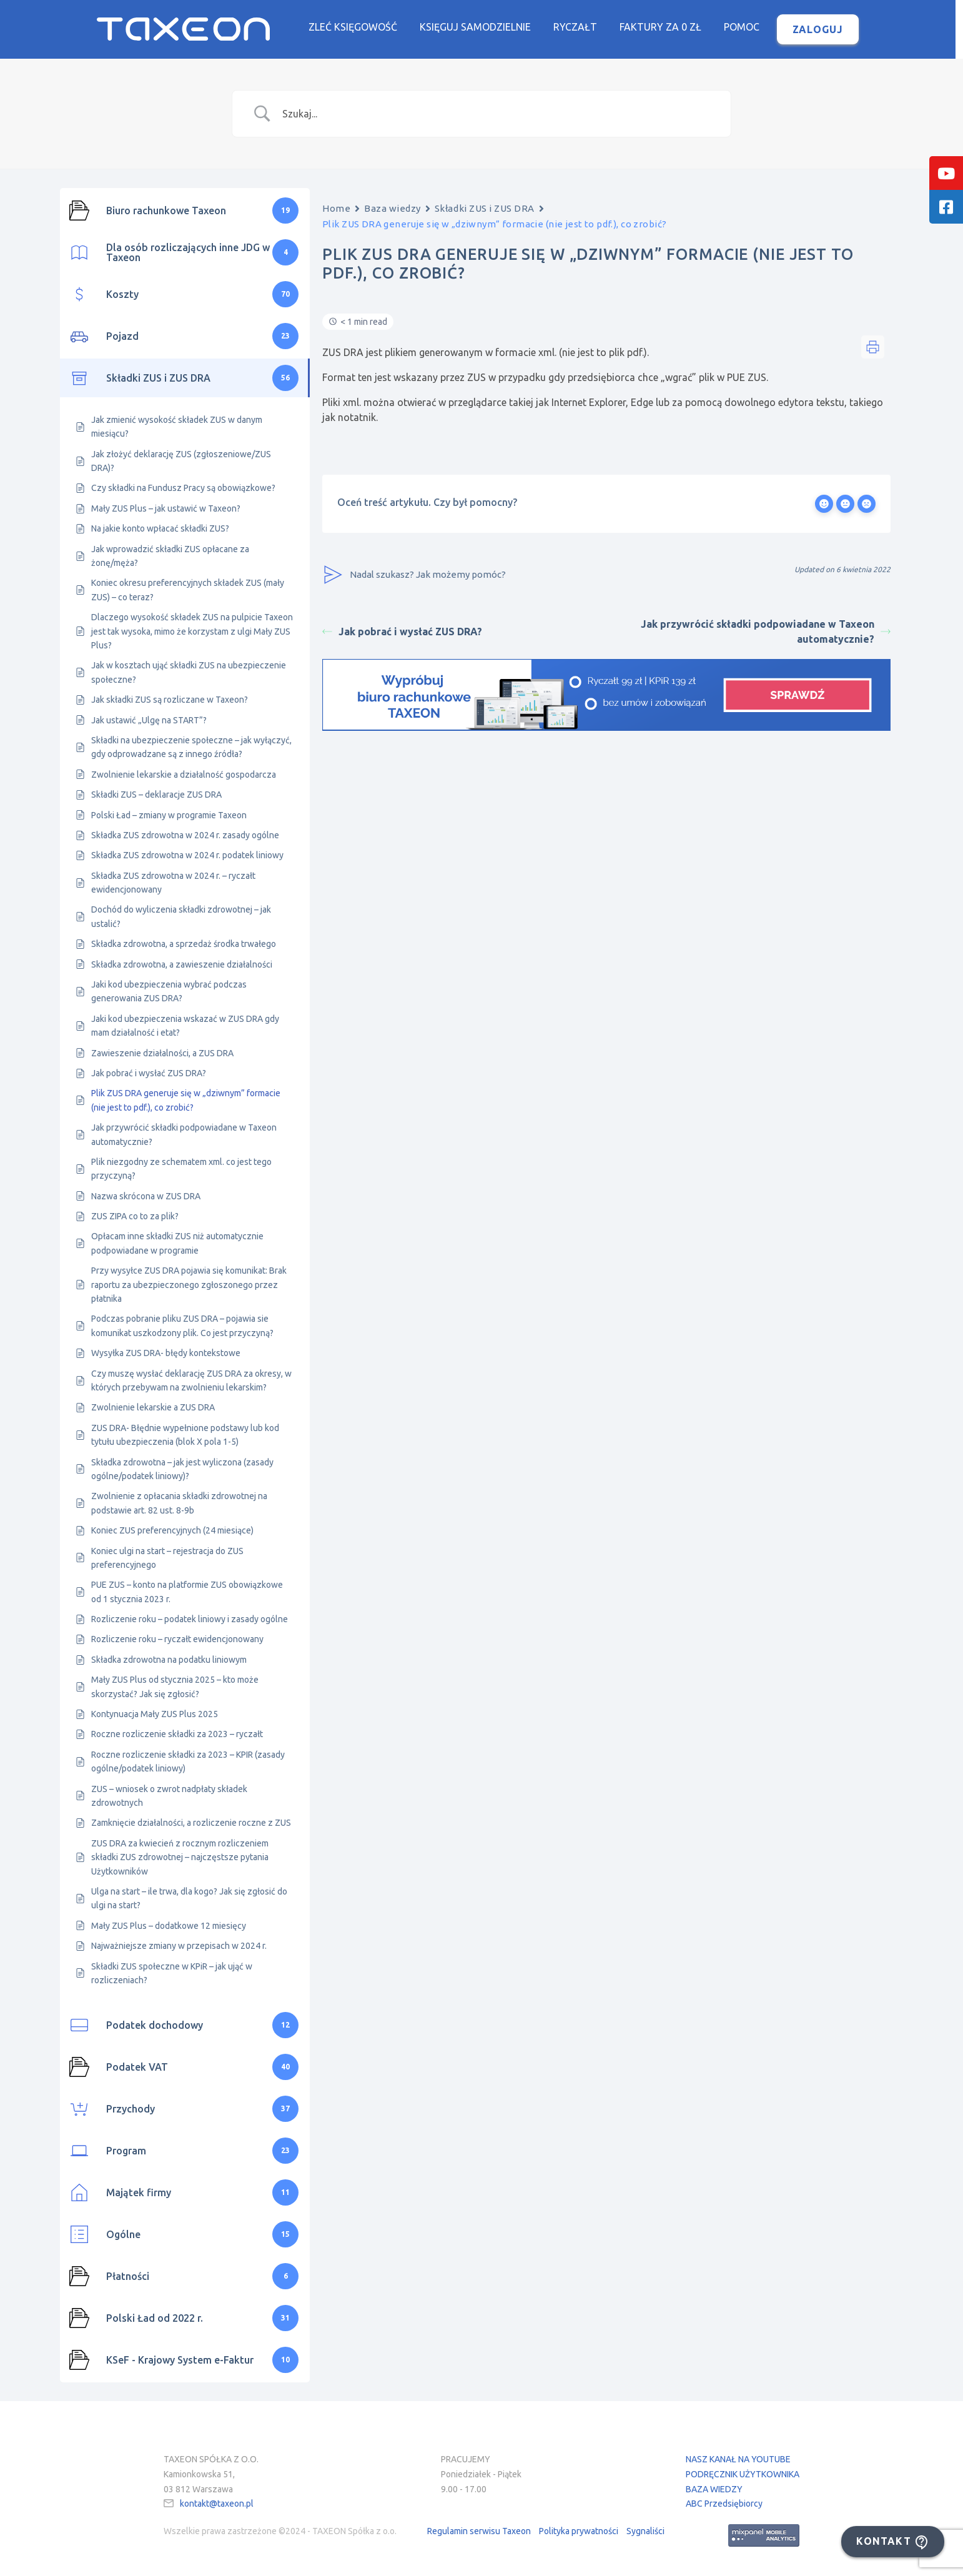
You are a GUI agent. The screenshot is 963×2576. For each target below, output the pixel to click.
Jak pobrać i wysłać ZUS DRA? (402, 631)
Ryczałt (579, 26)
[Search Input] (497, 113)
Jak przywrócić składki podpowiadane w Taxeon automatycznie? (766, 631)
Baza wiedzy (392, 208)
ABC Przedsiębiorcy (724, 2504)
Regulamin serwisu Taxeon (479, 2531)
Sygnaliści (645, 2531)
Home (336, 208)
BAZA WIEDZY (714, 2489)
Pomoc (745, 26)
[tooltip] (946, 173)
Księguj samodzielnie (479, 26)
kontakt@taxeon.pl (217, 2504)
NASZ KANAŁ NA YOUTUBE (738, 2459)
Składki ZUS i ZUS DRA (485, 208)
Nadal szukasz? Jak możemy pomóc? (414, 574)
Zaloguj (821, 29)
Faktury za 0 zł (664, 26)
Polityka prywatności (578, 2531)
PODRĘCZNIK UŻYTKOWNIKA (742, 2474)
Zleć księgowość (356, 26)
